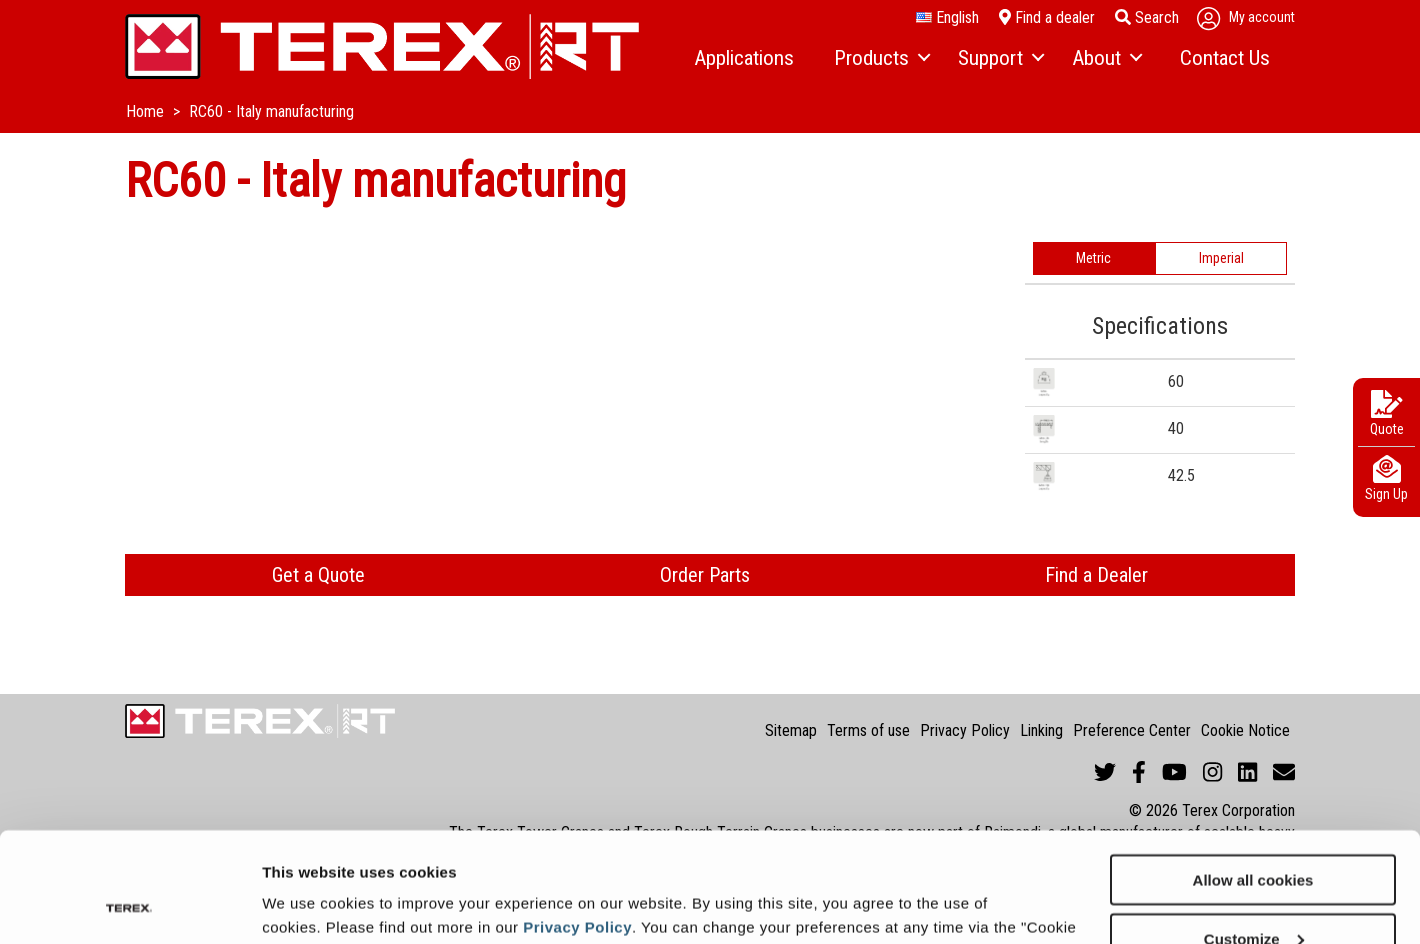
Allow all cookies (1253, 776)
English (947, 18)
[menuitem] (744, 59)
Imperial (1221, 258)
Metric (1093, 258)
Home (147, 111)
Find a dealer (1047, 17)
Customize (1254, 835)
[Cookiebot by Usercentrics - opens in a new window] (129, 905)
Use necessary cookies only (1253, 894)
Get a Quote (318, 575)
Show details (308, 903)
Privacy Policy (577, 823)
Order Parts (705, 575)
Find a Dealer (1096, 575)
